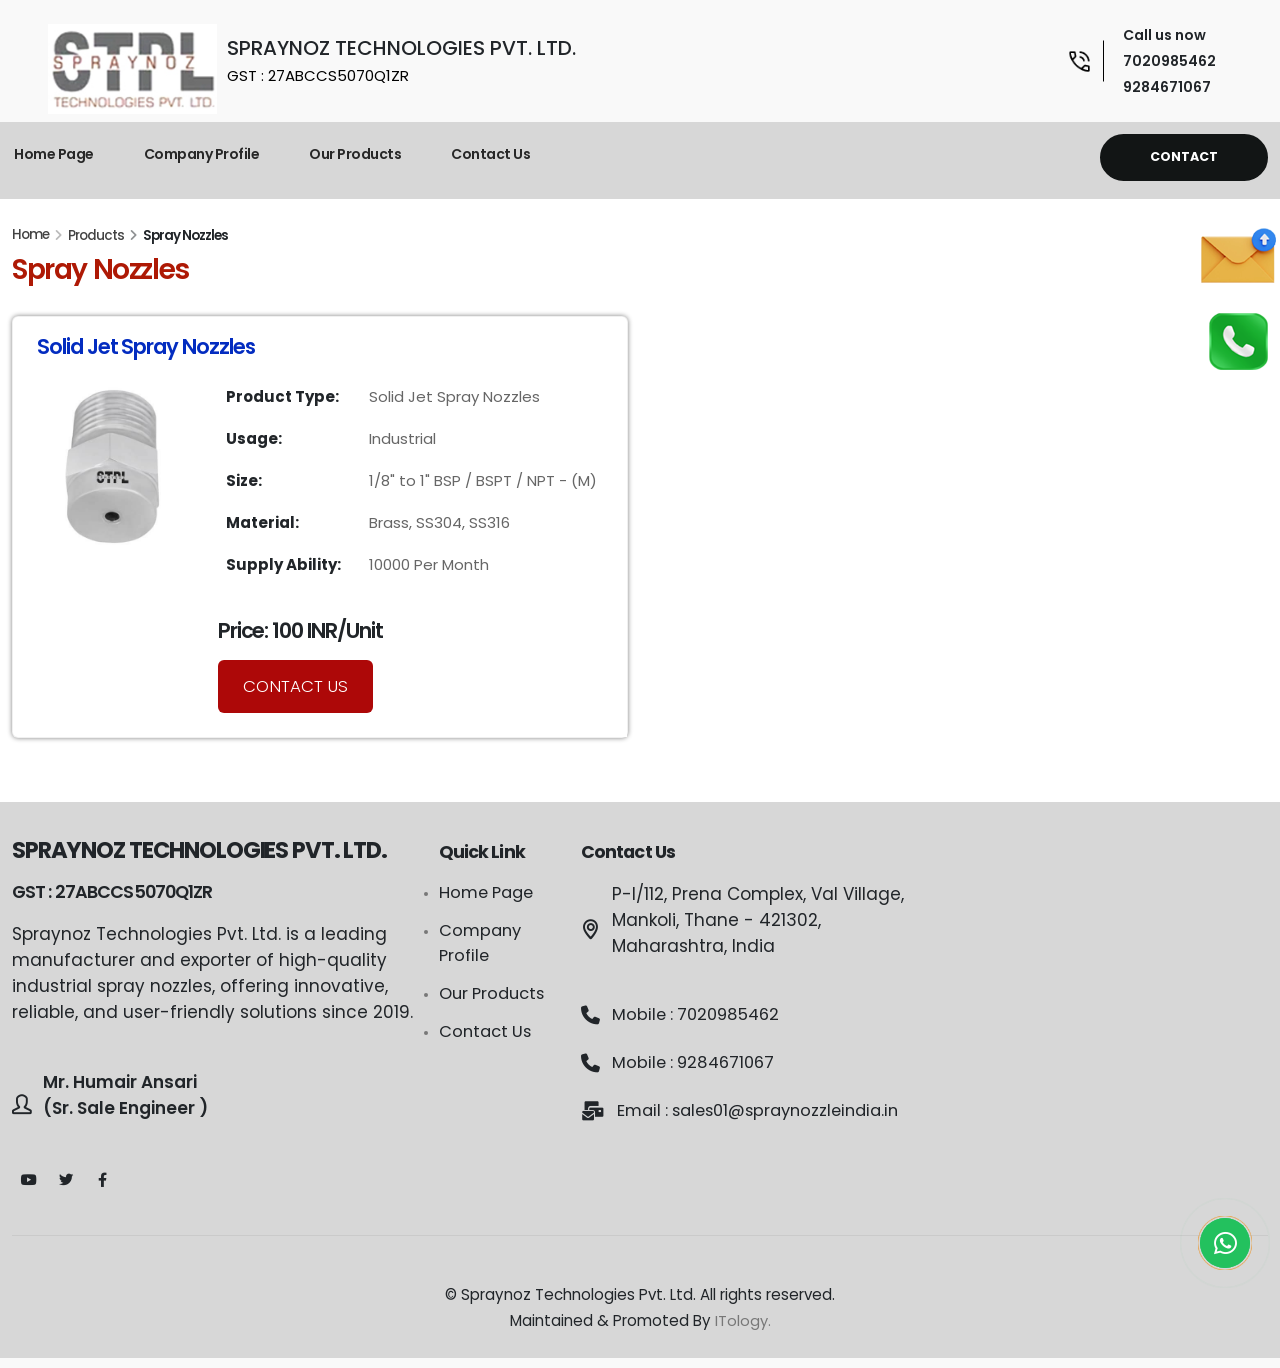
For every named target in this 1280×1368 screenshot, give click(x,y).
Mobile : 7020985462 (699, 1015)
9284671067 (1167, 87)
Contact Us (490, 154)
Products (96, 235)
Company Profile (202, 154)
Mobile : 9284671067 (697, 1063)
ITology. (742, 1330)
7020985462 (1169, 61)
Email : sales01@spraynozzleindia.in (737, 1123)
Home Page (54, 154)
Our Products (355, 154)
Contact (1184, 156)
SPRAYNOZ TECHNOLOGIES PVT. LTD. (401, 60)
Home (30, 234)
